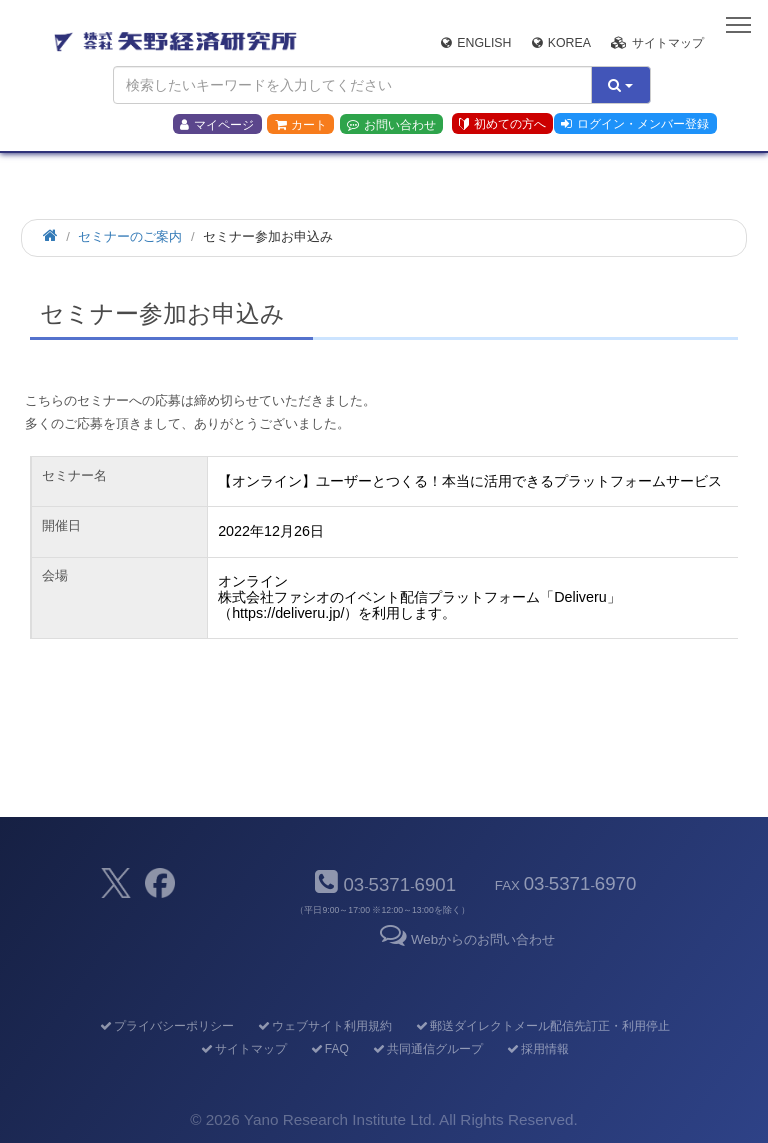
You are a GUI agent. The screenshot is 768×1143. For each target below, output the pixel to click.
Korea (561, 43)
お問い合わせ (391, 125)
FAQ (328, 1049)
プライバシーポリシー (165, 1026)
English (476, 43)
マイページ (217, 125)
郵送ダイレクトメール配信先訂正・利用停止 (541, 1026)
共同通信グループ (426, 1049)
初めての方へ (502, 124)
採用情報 (536, 1049)
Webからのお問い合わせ (466, 939)
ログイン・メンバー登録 (635, 124)
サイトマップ (657, 43)
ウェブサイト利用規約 (323, 1026)
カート (301, 125)
